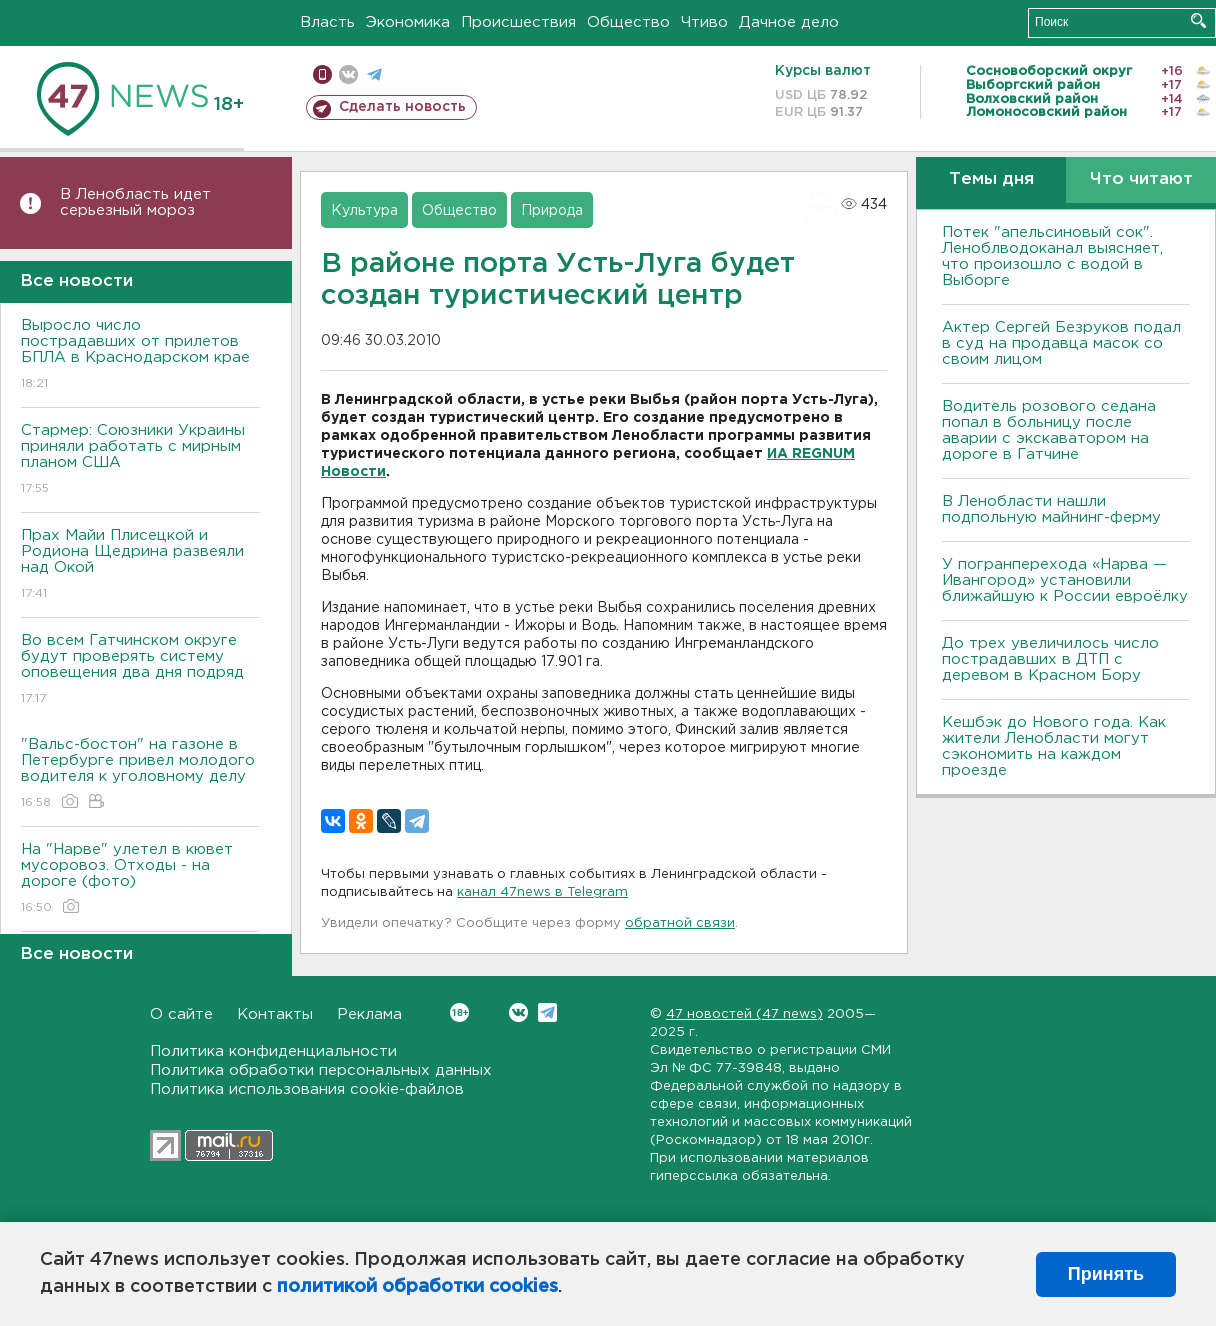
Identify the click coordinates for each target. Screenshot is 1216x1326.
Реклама (369, 1014)
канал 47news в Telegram (542, 892)
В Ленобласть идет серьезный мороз (135, 202)
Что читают (1141, 179)
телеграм (374, 74)
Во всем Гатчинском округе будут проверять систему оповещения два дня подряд (140, 670)
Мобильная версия (322, 74)
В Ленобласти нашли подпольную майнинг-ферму (1051, 509)
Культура (364, 211)
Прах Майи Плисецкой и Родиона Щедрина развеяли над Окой (140, 565)
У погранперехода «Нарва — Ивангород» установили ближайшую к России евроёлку (1065, 580)
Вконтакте (459, 1012)
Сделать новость (402, 107)
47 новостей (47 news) (744, 1014)
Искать (1198, 20)
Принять (1106, 1274)
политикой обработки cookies (417, 1287)
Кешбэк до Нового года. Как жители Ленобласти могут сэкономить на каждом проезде (1054, 746)
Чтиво (704, 22)
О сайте (181, 1014)
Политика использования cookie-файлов (307, 1089)
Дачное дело (789, 22)
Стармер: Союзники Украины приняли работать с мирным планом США (140, 460)
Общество (628, 22)
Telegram (547, 1012)
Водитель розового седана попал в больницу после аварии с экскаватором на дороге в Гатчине (1049, 430)
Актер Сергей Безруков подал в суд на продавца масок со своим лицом (1061, 343)
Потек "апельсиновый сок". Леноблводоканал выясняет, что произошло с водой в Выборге (1052, 256)
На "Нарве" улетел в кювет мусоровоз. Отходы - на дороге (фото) (140, 879)
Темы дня (991, 179)
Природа (552, 211)
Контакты (275, 1014)
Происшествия (518, 22)
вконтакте (348, 74)
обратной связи (680, 923)
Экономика (408, 22)
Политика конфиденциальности (273, 1051)
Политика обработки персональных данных (321, 1070)
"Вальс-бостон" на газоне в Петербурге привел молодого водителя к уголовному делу (140, 774)
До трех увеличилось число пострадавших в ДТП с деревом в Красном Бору (1050, 659)
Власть (327, 22)
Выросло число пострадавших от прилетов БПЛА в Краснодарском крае (140, 355)
